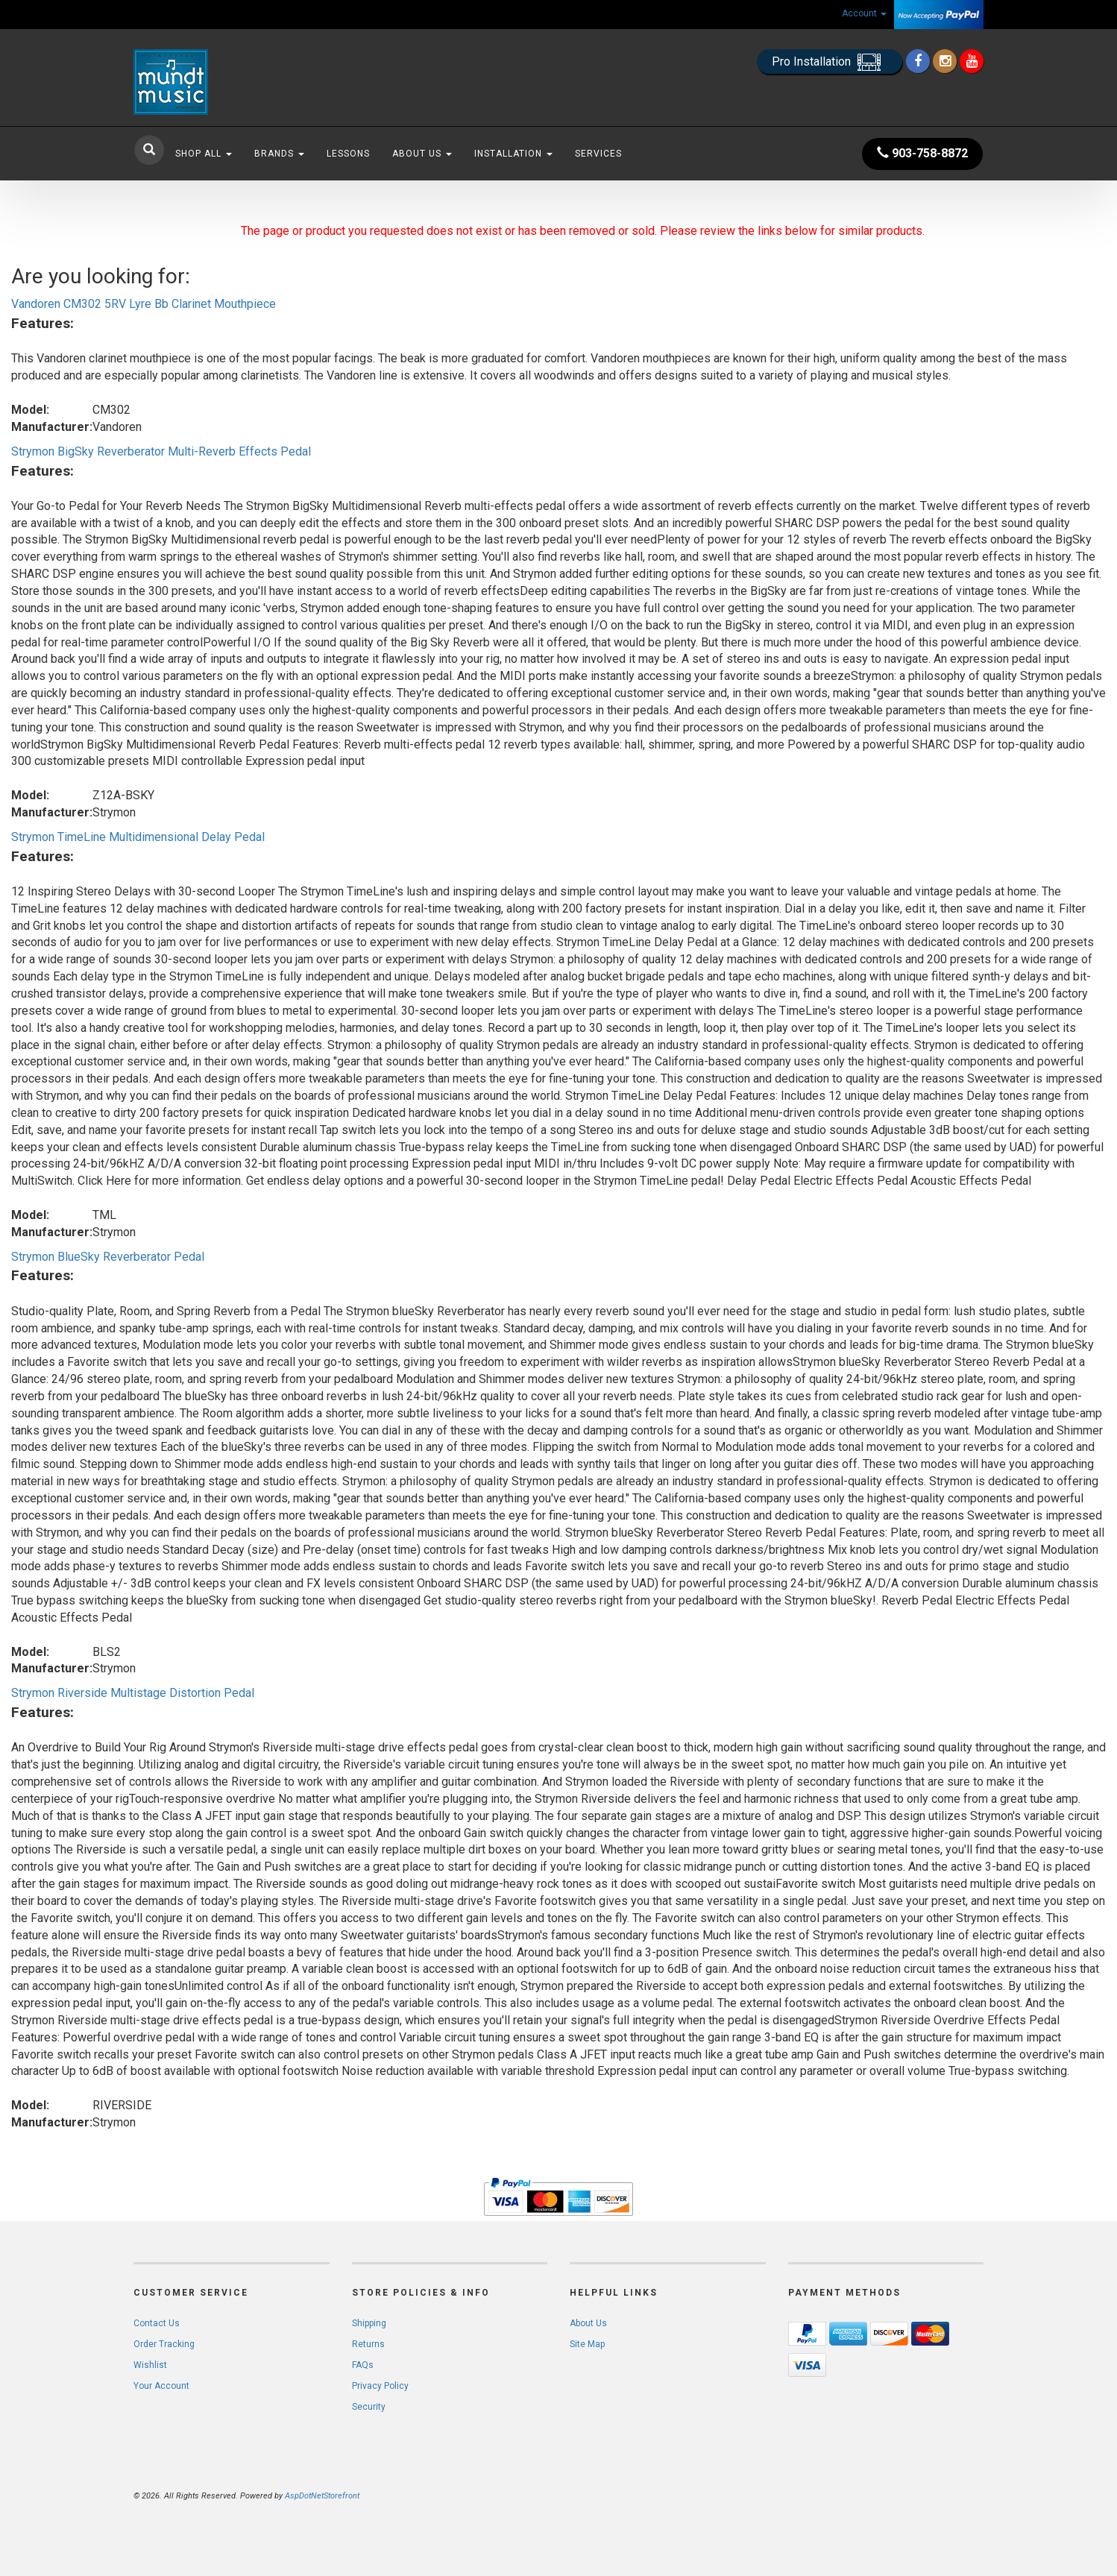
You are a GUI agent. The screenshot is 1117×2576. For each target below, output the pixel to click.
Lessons (348, 153)
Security (369, 2407)
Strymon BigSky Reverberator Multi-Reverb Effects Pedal (161, 451)
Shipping (369, 2323)
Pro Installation (829, 62)
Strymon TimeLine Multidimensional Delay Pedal (138, 837)
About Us (422, 153)
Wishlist (150, 2365)
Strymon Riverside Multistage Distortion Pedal (132, 1693)
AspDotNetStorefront (322, 2496)
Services (598, 153)
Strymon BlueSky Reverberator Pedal (107, 1257)
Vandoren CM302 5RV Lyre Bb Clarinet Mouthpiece (143, 304)
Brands (279, 153)
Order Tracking (164, 2344)
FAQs (363, 2365)
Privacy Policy (380, 2386)
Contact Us (156, 2323)
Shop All (203, 153)
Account (864, 13)
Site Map (587, 2344)
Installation (513, 153)
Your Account (161, 2386)
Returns (368, 2344)
